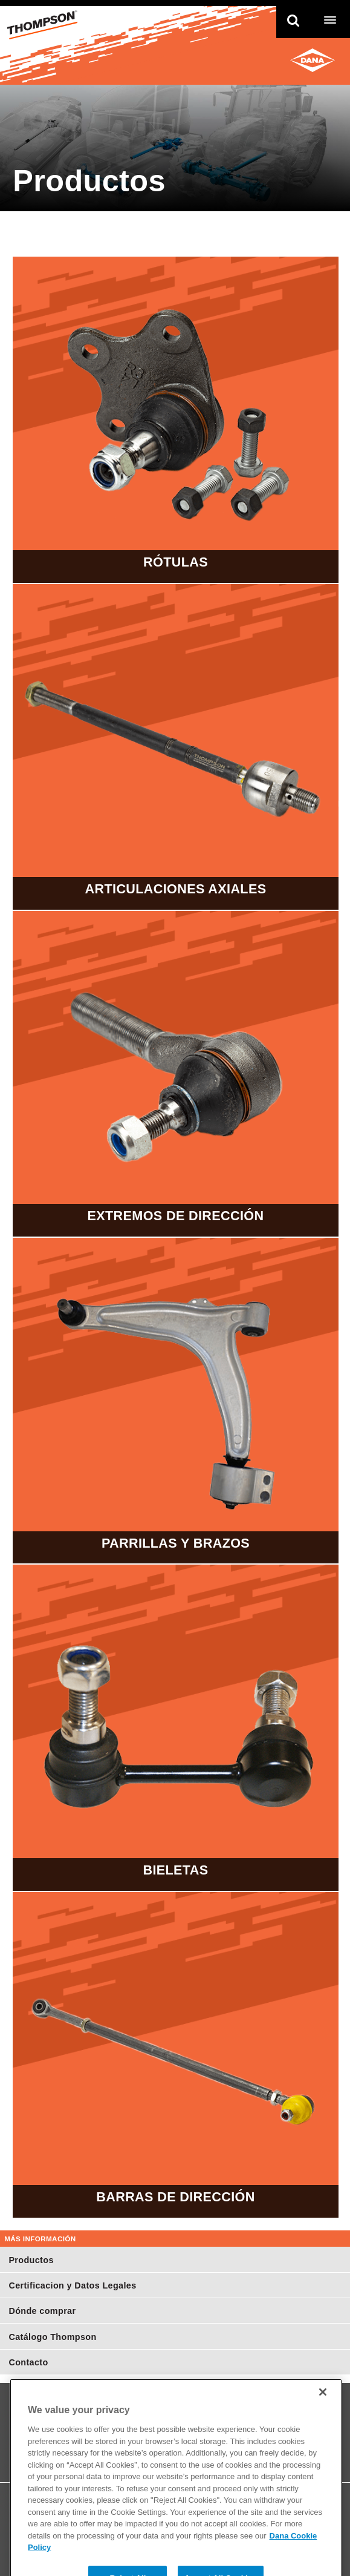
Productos (30, 2260)
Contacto (28, 2362)
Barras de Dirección (175, 2055)
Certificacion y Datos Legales (72, 2285)
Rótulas (175, 419)
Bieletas (175, 1727)
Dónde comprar (42, 2311)
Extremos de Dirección (175, 1074)
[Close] (322, 2407)
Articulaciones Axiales (175, 747)
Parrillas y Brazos (175, 1400)
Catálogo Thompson (52, 2337)
